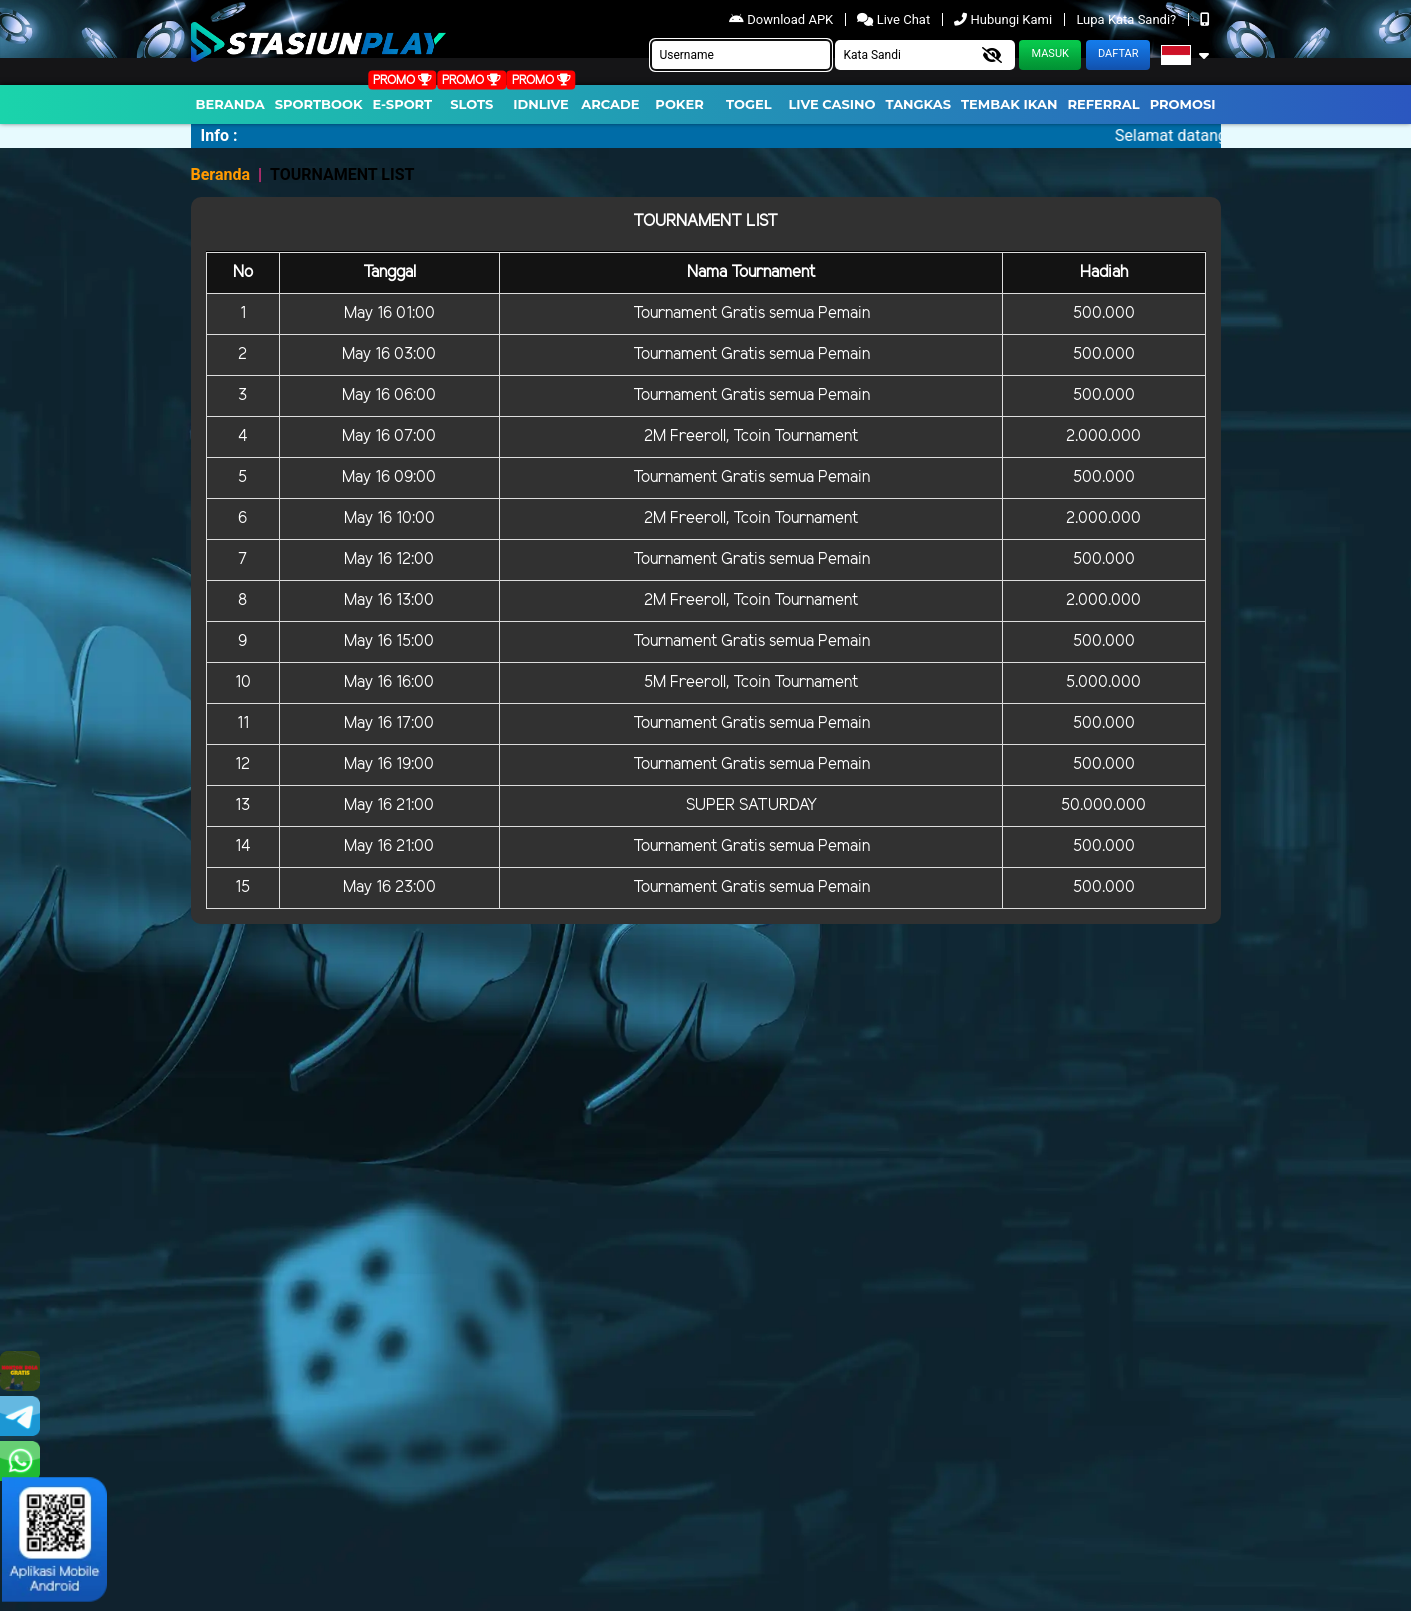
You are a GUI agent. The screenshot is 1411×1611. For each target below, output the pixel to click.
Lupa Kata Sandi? (1127, 19)
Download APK (782, 19)
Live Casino (831, 104)
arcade (610, 104)
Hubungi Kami (1004, 19)
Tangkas (919, 104)
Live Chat (895, 19)
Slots (471, 104)
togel (748, 104)
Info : (219, 135)
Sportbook (319, 104)
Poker (679, 104)
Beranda (230, 104)
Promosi (1183, 104)
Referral (1103, 104)
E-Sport (403, 104)
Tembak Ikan (1009, 104)
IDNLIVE (541, 104)
